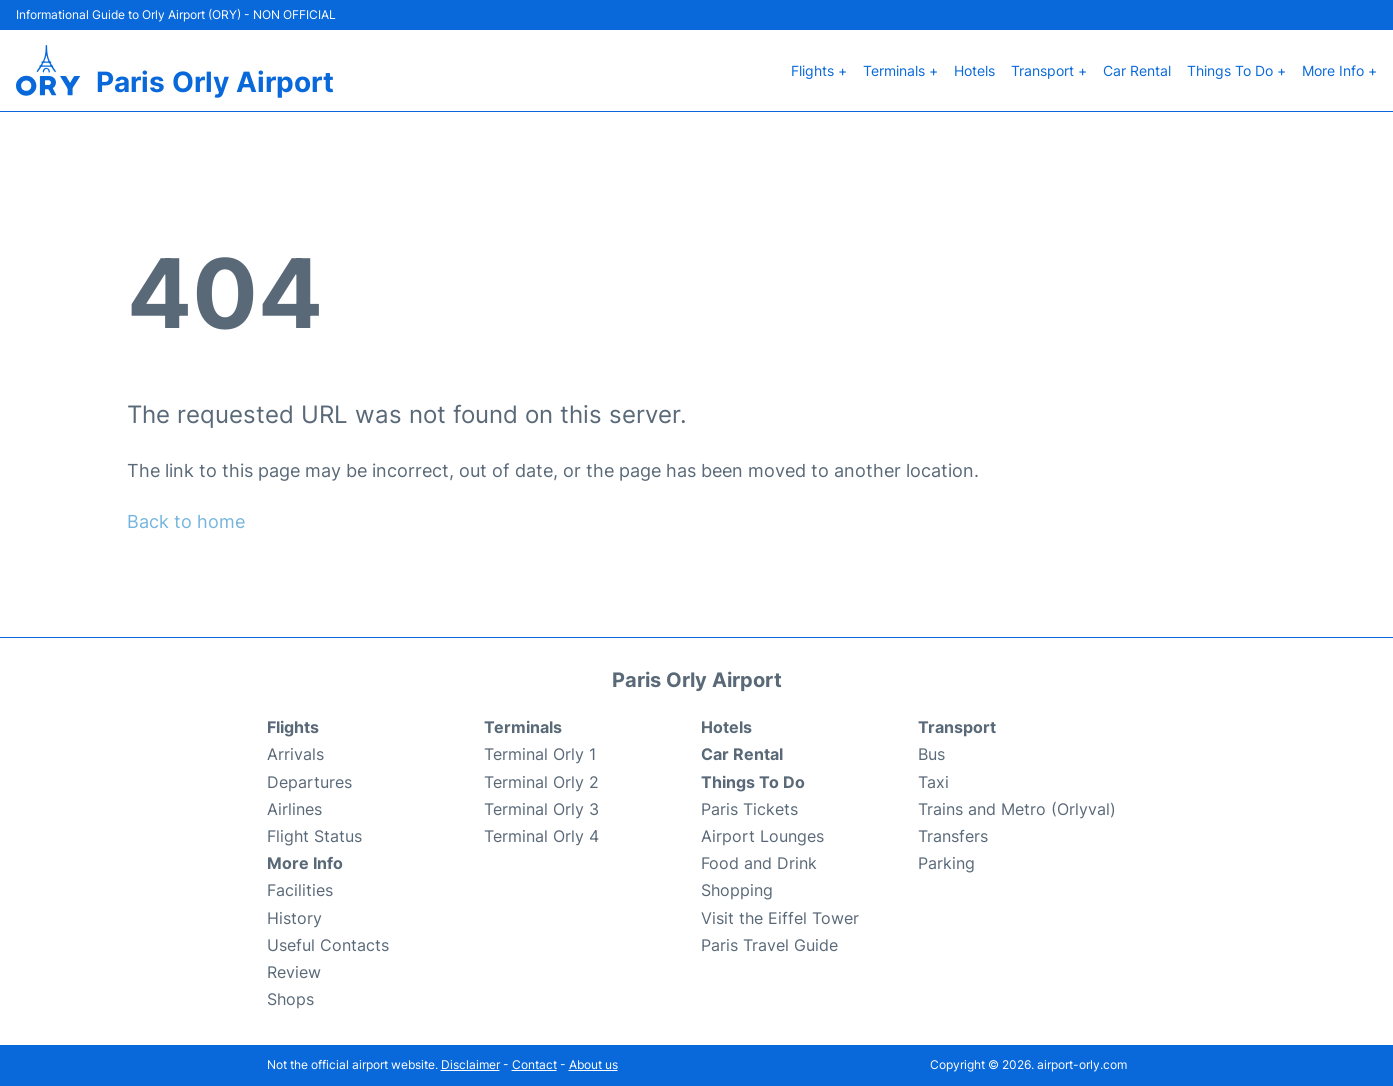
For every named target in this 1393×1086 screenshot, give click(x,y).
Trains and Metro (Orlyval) (1017, 809)
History (294, 918)
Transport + (1049, 70)
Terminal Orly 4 (541, 836)
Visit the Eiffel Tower (780, 918)
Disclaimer (470, 1064)
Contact (534, 1064)
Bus (931, 754)
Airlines (294, 809)
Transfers (953, 836)
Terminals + (900, 70)
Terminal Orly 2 (541, 782)
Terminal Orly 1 (540, 754)
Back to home (186, 521)
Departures (309, 782)
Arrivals (295, 754)
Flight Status (314, 836)
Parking (946, 863)
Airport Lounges (762, 836)
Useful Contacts (328, 945)
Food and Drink (759, 863)
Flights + (819, 70)
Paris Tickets (749, 809)
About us (593, 1064)
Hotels (974, 70)
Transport (957, 727)
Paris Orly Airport (215, 82)
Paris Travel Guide (769, 945)
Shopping (737, 890)
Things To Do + (1236, 70)
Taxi (933, 782)
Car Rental (1137, 70)
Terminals (523, 727)
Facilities (300, 890)
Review (294, 972)
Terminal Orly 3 (541, 809)
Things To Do (753, 782)
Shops (290, 999)
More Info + (1339, 70)
